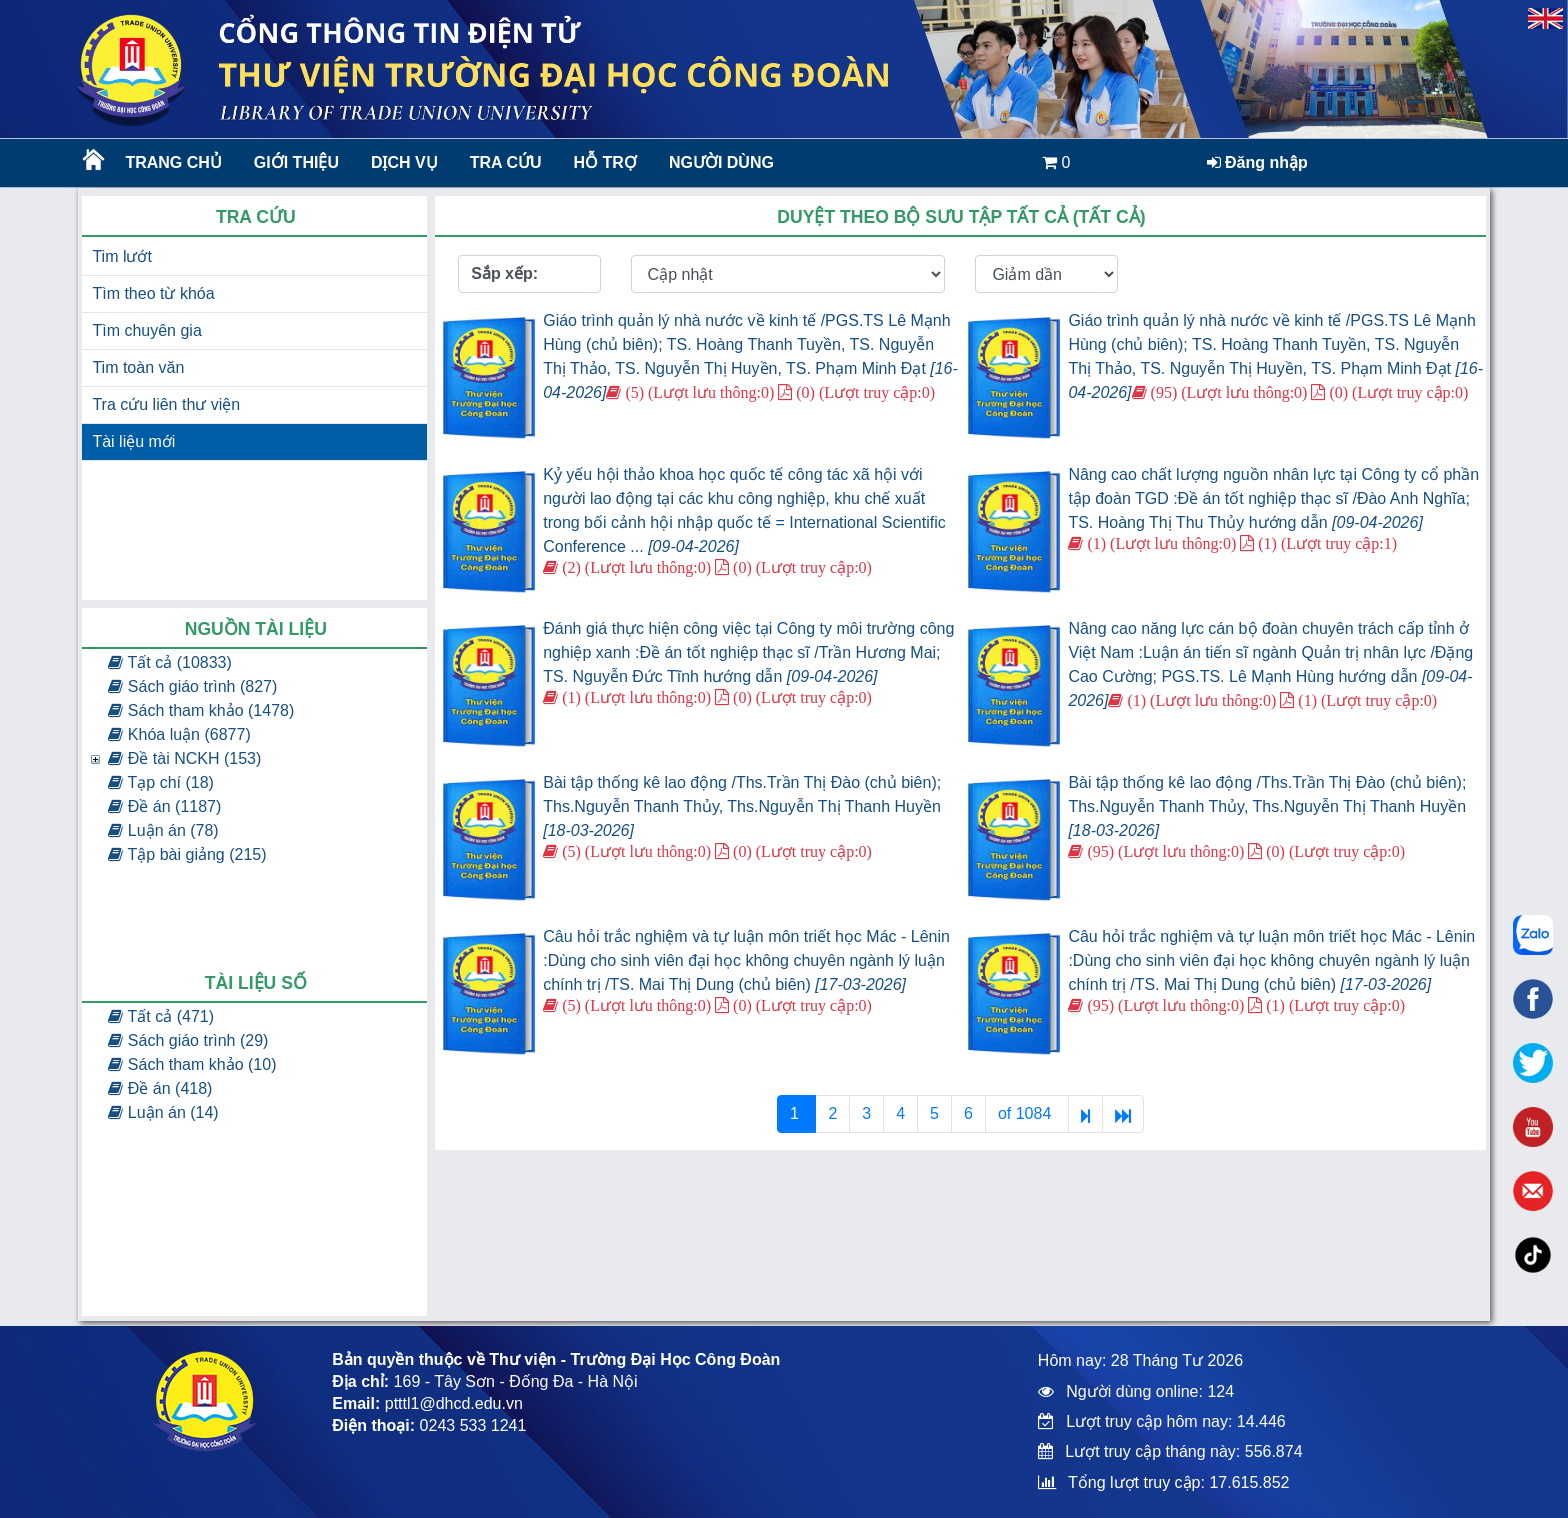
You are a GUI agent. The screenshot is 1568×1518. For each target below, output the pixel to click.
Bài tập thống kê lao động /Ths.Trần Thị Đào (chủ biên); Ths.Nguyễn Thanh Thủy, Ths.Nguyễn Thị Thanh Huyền (742, 806)
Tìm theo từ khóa (153, 293)
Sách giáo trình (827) (192, 686)
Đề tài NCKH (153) (184, 758)
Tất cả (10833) (169, 662)
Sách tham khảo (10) (192, 1064)
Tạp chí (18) (161, 782)
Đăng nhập (1257, 162)
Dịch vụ (404, 162)
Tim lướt (122, 256)
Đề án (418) (160, 1088)
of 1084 (1027, 1113)
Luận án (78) (163, 830)
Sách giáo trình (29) (188, 1040)
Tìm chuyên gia (146, 330)
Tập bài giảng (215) (187, 854)
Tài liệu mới (133, 441)
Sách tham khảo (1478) (201, 710)
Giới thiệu (296, 162)
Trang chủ (173, 162)
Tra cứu (506, 162)
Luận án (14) (163, 1112)
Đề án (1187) (164, 806)
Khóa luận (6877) (179, 734)
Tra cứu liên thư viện (166, 404)
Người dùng (721, 162)
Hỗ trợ (605, 162)
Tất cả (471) (161, 1016)
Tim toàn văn (138, 367)
